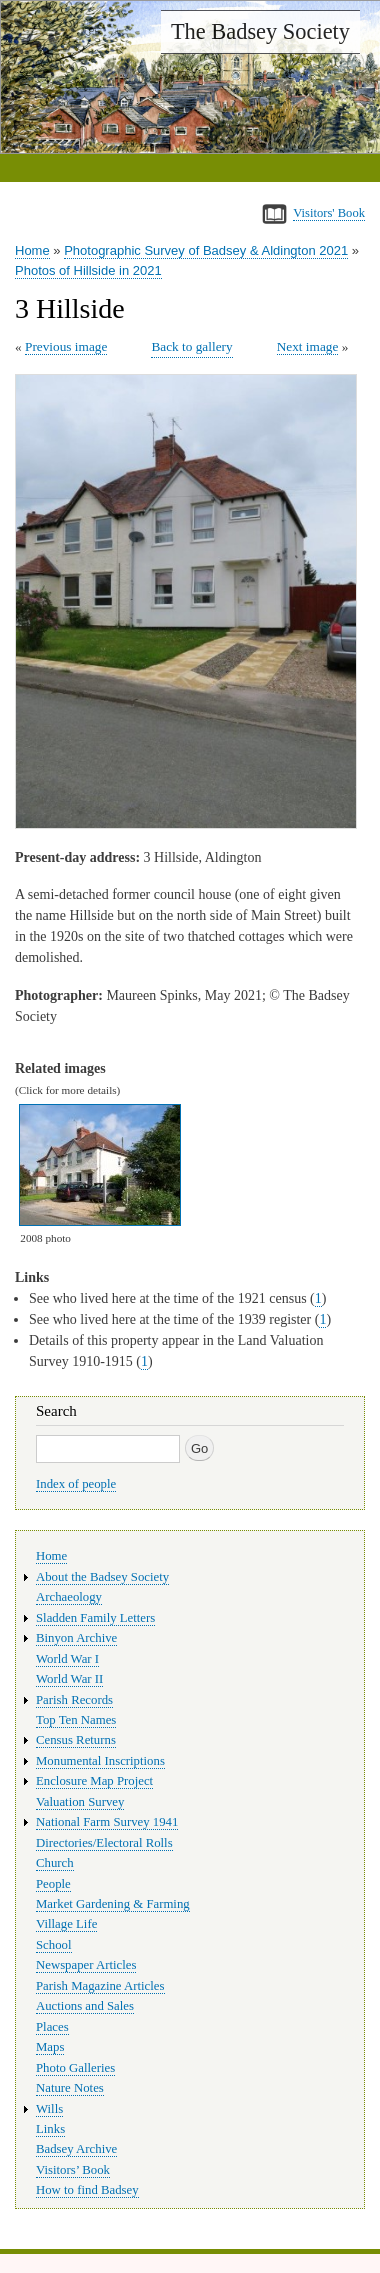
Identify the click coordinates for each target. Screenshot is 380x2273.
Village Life (66, 1924)
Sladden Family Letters (95, 1618)
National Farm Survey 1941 (107, 1822)
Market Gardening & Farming (113, 1904)
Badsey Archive (76, 2149)
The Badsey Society (260, 31)
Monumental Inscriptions (100, 1761)
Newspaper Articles (86, 1965)
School (54, 1945)
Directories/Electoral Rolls (104, 1843)
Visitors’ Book (73, 2170)
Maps (50, 2047)
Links (50, 2129)
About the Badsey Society (102, 1577)
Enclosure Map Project (94, 1781)
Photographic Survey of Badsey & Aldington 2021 (206, 250)
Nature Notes (70, 2088)
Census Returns (76, 1740)
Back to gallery (191, 346)
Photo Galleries (75, 2068)
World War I (67, 1659)
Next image (308, 346)
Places (52, 2027)
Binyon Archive (76, 1638)
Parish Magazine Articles (100, 1986)
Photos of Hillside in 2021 (88, 270)
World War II (69, 1679)
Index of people (76, 1484)
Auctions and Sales (85, 2006)
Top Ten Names (76, 1720)
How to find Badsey (87, 2190)
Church (55, 1863)
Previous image (66, 346)
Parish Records (74, 1700)
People (53, 1884)
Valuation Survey (80, 1802)
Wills (49, 2109)
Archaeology (69, 1597)
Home (32, 250)
